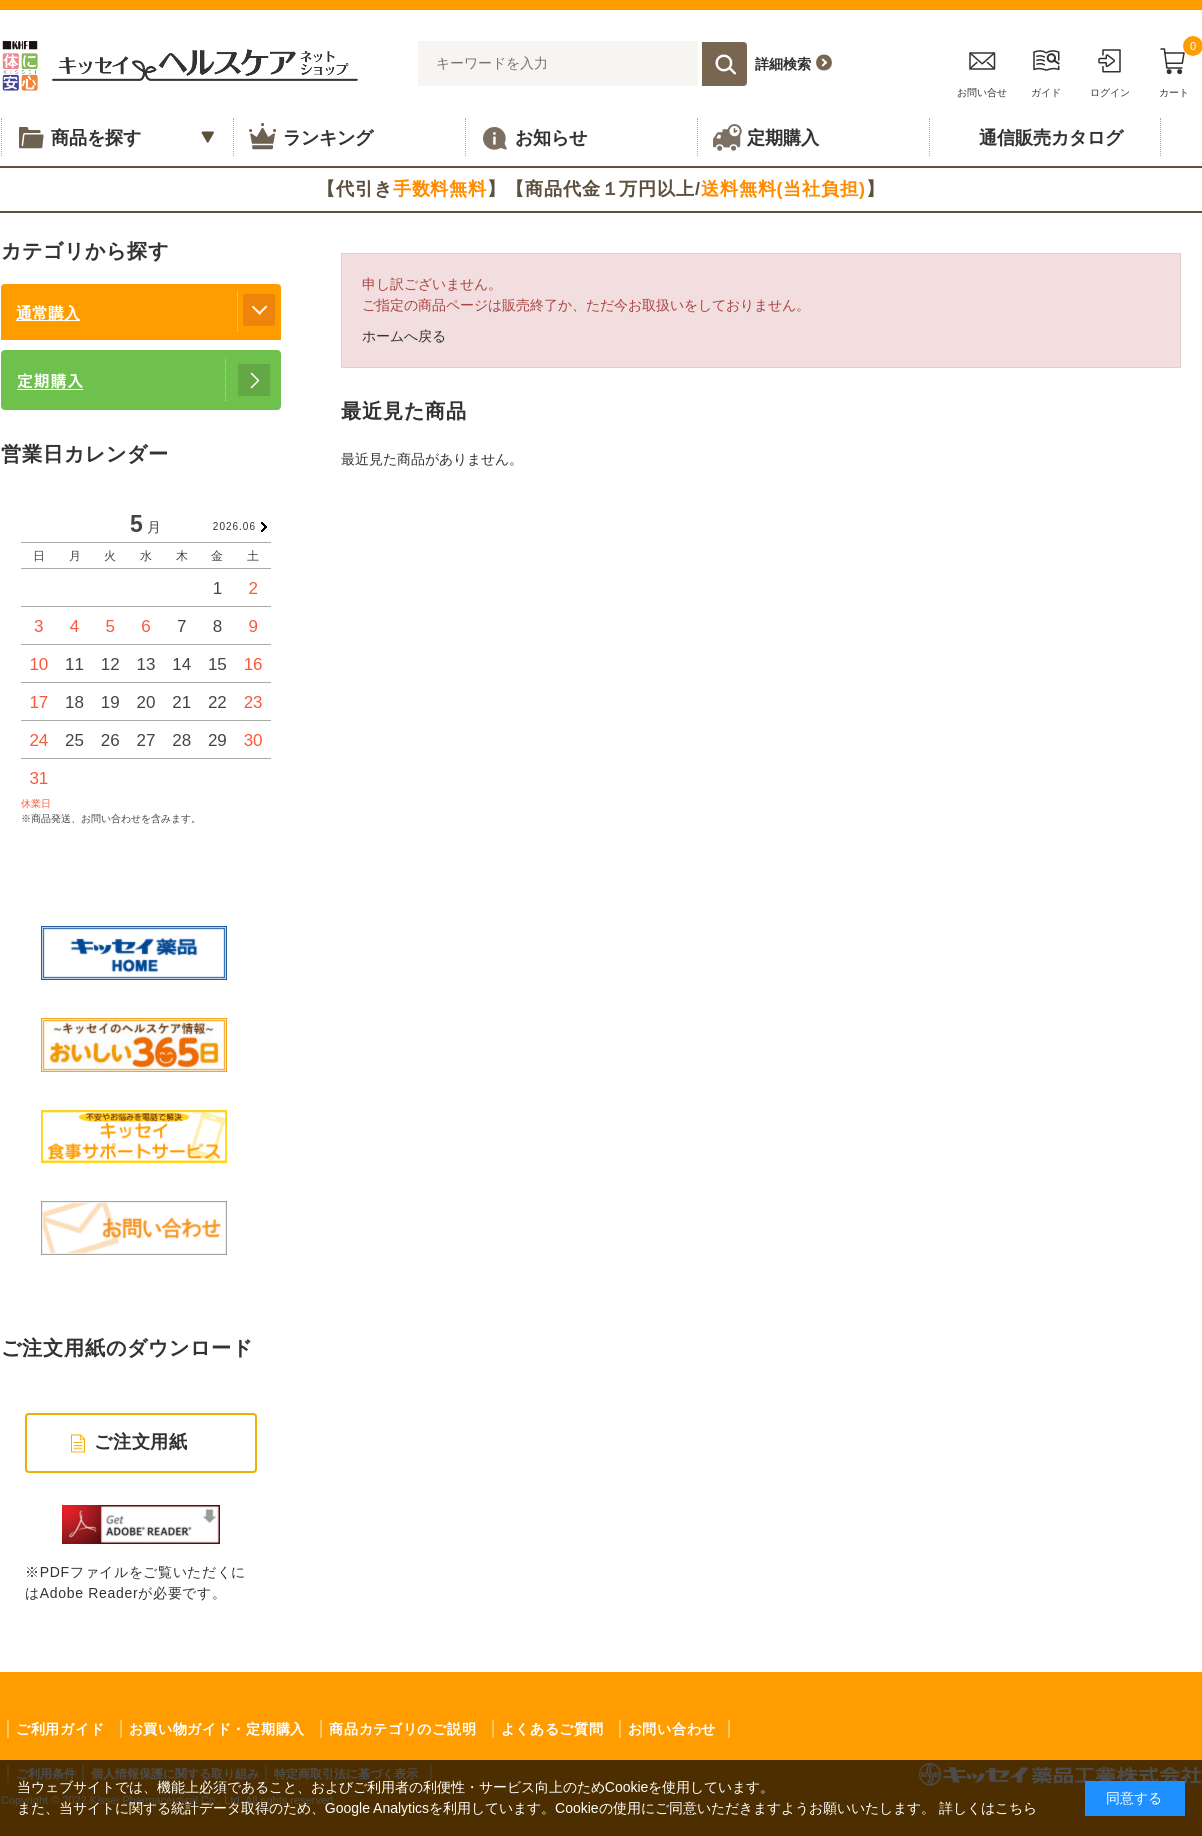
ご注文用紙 (141, 1442)
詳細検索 (783, 64)
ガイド (1046, 69)
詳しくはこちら (988, 1808)
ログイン (1110, 69)
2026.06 (234, 526)
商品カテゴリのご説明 (402, 1729)
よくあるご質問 (552, 1729)
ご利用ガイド (60, 1729)
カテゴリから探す (85, 251)
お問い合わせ (672, 1729)
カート (1174, 69)
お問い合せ (982, 69)
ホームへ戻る (404, 336)
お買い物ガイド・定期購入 (217, 1729)
